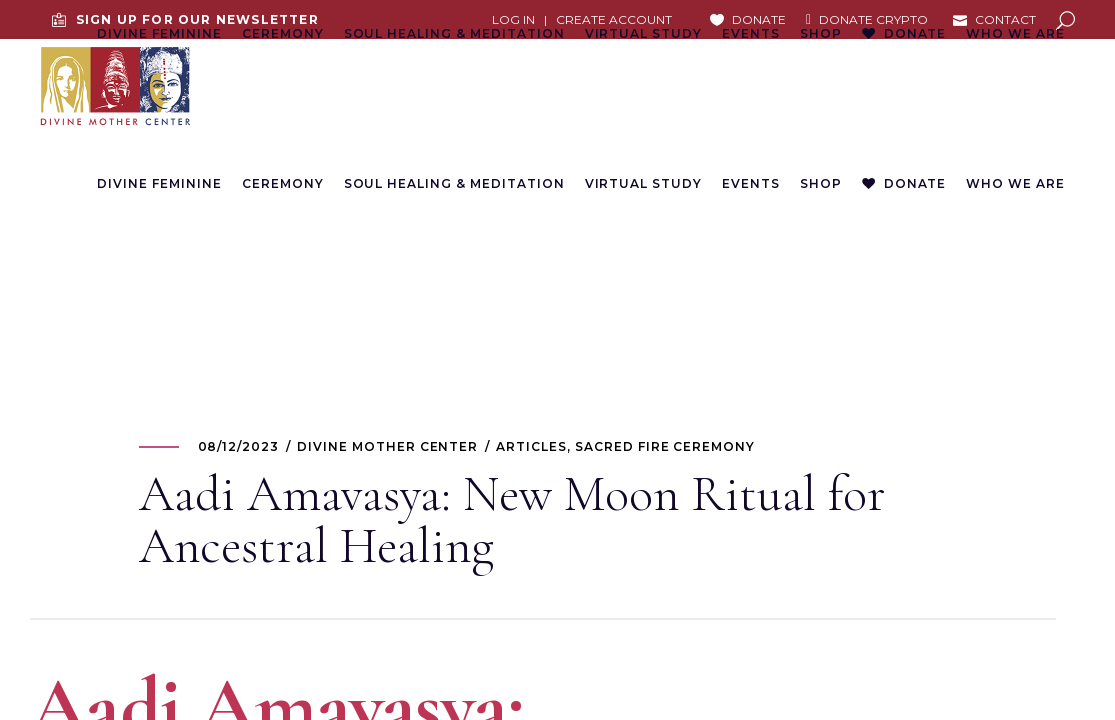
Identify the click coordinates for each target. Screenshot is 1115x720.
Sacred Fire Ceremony (665, 446)
